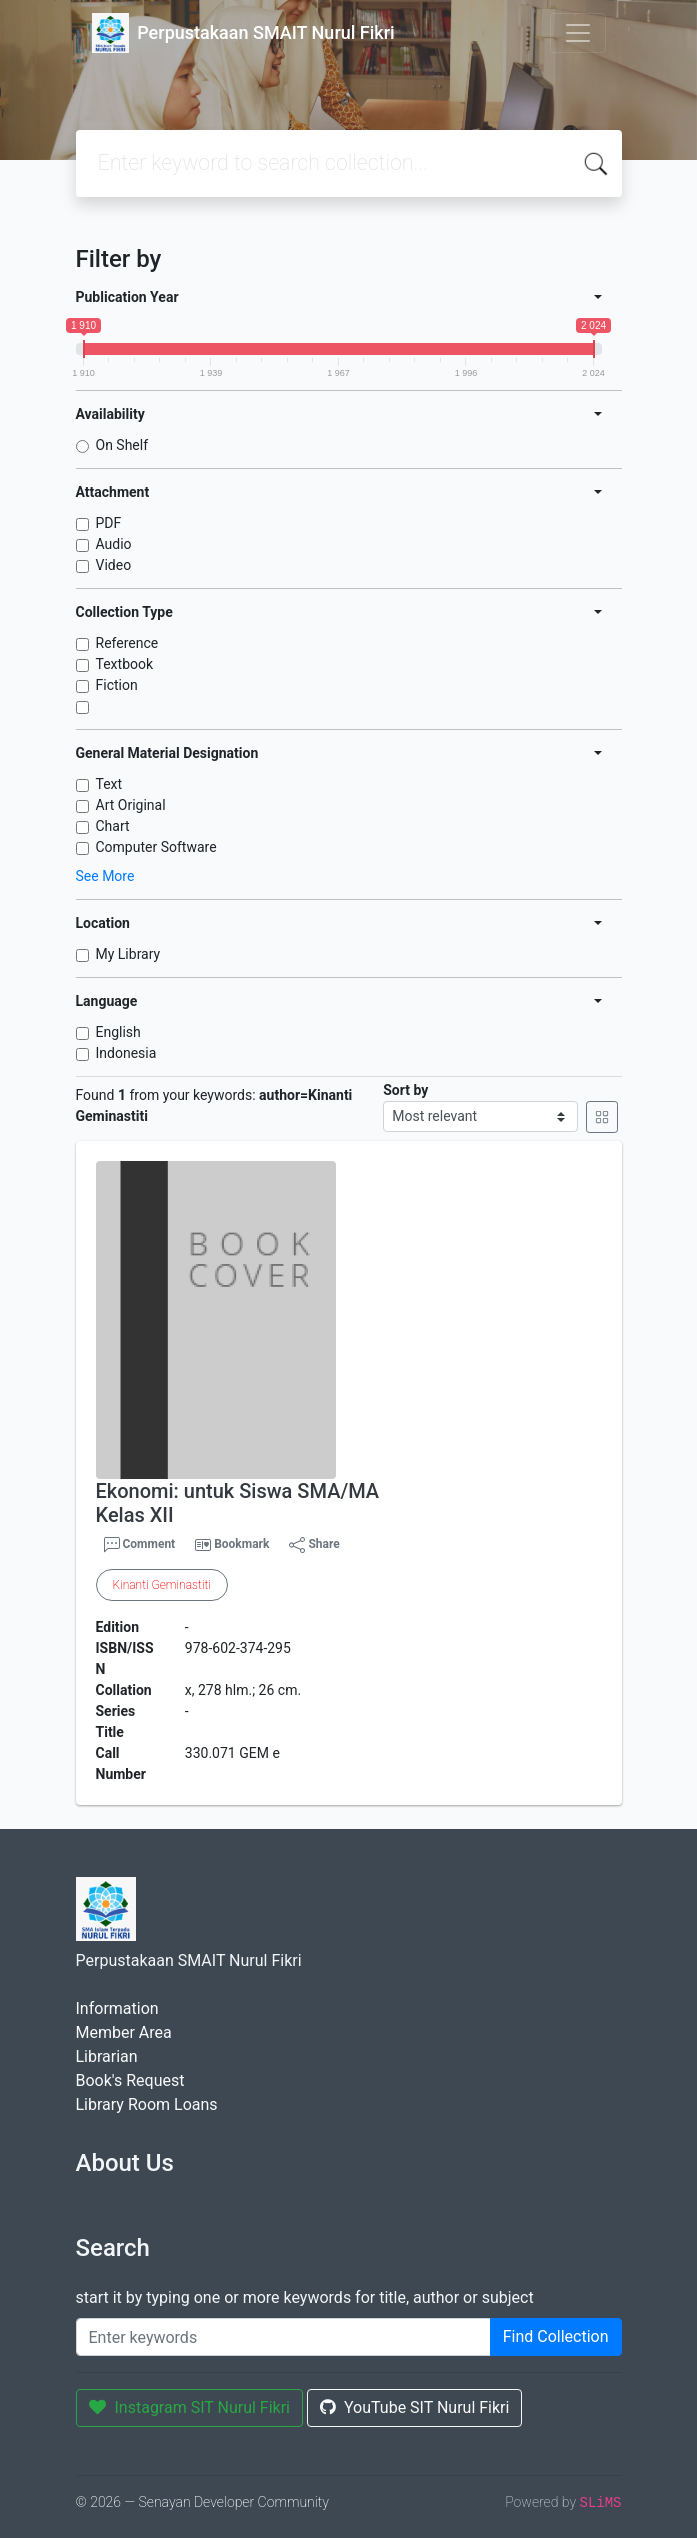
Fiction (117, 685)
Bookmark (241, 1544)
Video (114, 565)
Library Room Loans (147, 2104)
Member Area (124, 2032)
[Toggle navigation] (578, 33)
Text (109, 784)
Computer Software (156, 847)
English (118, 1032)
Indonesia (126, 1053)
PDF (109, 523)
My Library (128, 954)
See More (105, 876)
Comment (140, 1545)
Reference (127, 643)
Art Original (131, 805)
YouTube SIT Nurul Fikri (414, 2407)
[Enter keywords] (283, 2337)
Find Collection (556, 2336)
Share (314, 1545)
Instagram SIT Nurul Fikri (190, 2407)
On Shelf (122, 445)
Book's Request (130, 2080)
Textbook (125, 664)
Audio (114, 544)
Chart (113, 826)
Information (117, 2008)
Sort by (405, 1090)
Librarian (107, 2056)
